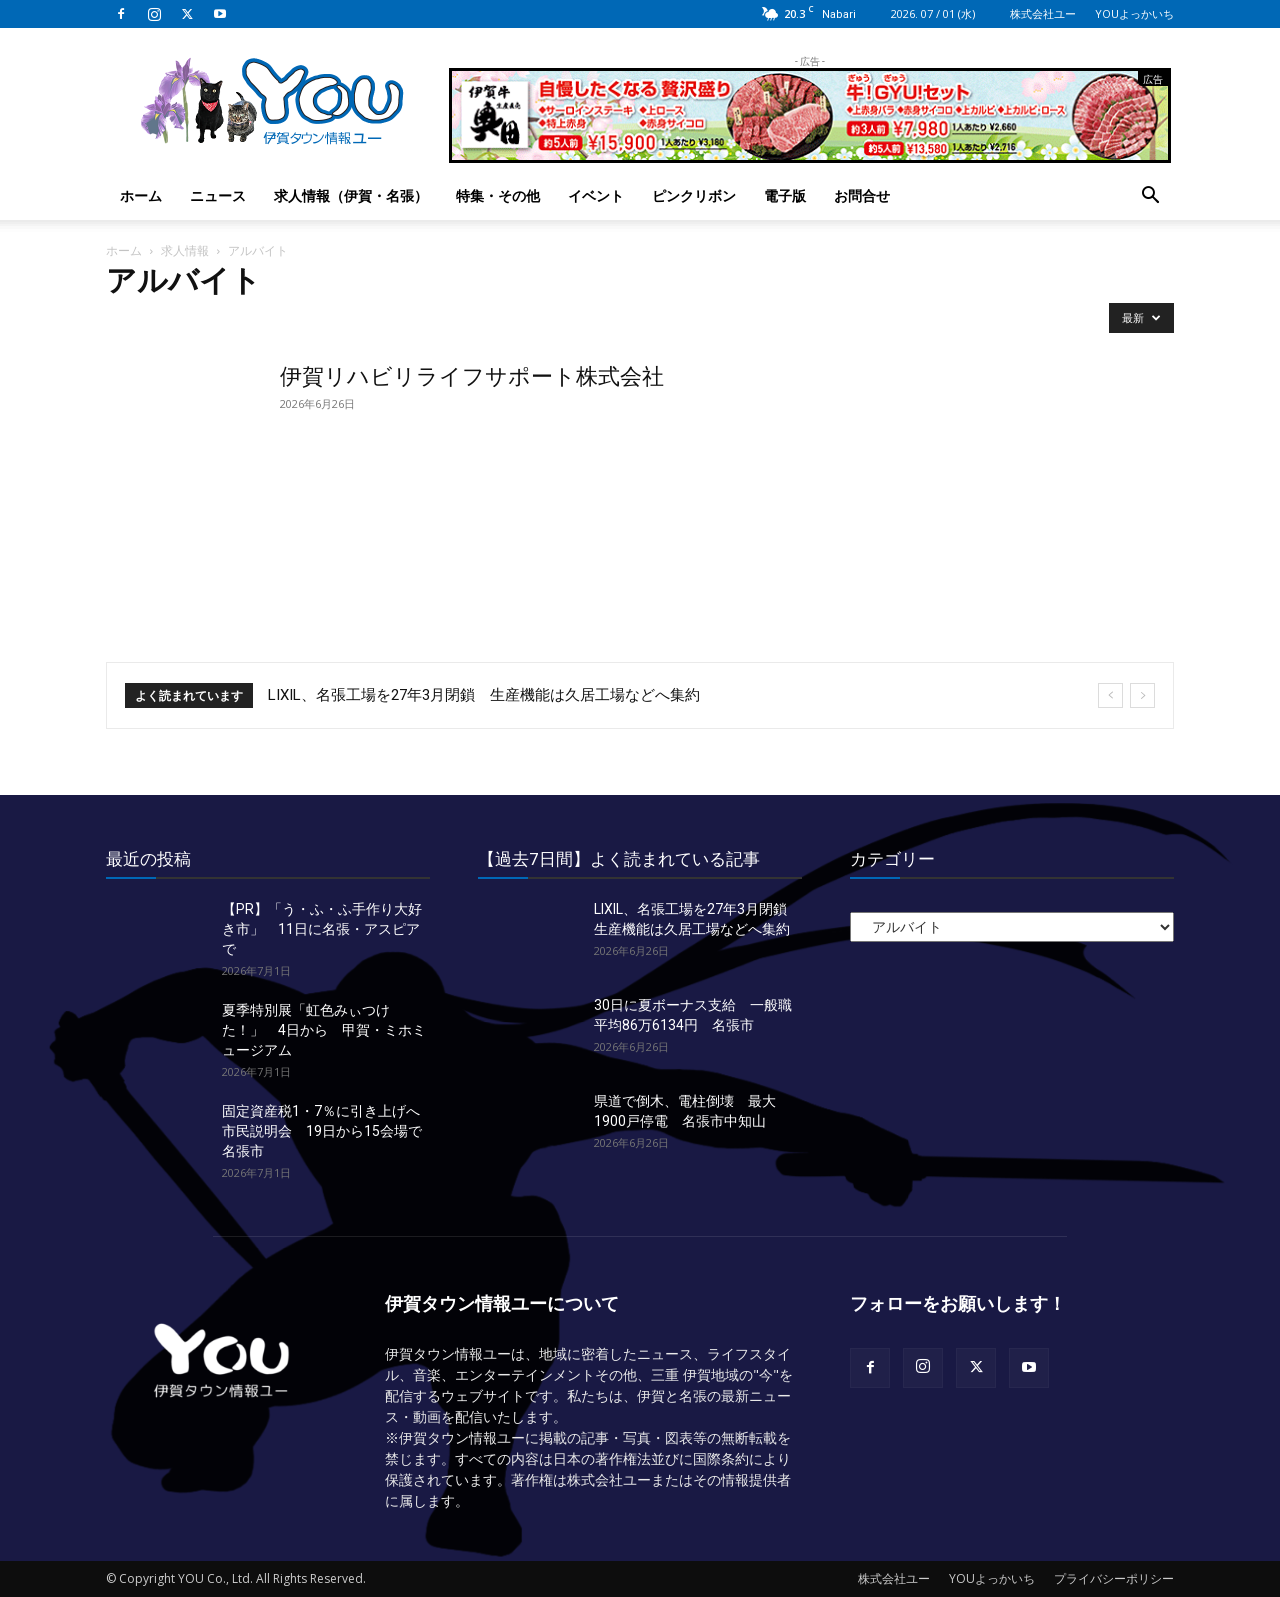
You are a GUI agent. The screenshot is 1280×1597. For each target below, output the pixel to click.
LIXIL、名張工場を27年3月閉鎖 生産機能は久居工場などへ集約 (484, 695)
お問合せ (862, 195)
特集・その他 (498, 195)
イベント (596, 195)
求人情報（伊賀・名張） (351, 195)
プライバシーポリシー (1114, 1578)
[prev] (1110, 695)
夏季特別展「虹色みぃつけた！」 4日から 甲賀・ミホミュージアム (324, 1030)
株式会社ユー (1043, 13)
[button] (1150, 197)
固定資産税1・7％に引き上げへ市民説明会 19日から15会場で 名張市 (329, 1131)
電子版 (785, 195)
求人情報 (185, 250)
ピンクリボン (694, 195)
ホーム (141, 195)
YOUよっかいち (1134, 13)
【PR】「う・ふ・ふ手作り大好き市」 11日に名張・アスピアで (322, 929)
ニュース (218, 195)
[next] (1142, 695)
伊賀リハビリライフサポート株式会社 (472, 376)
